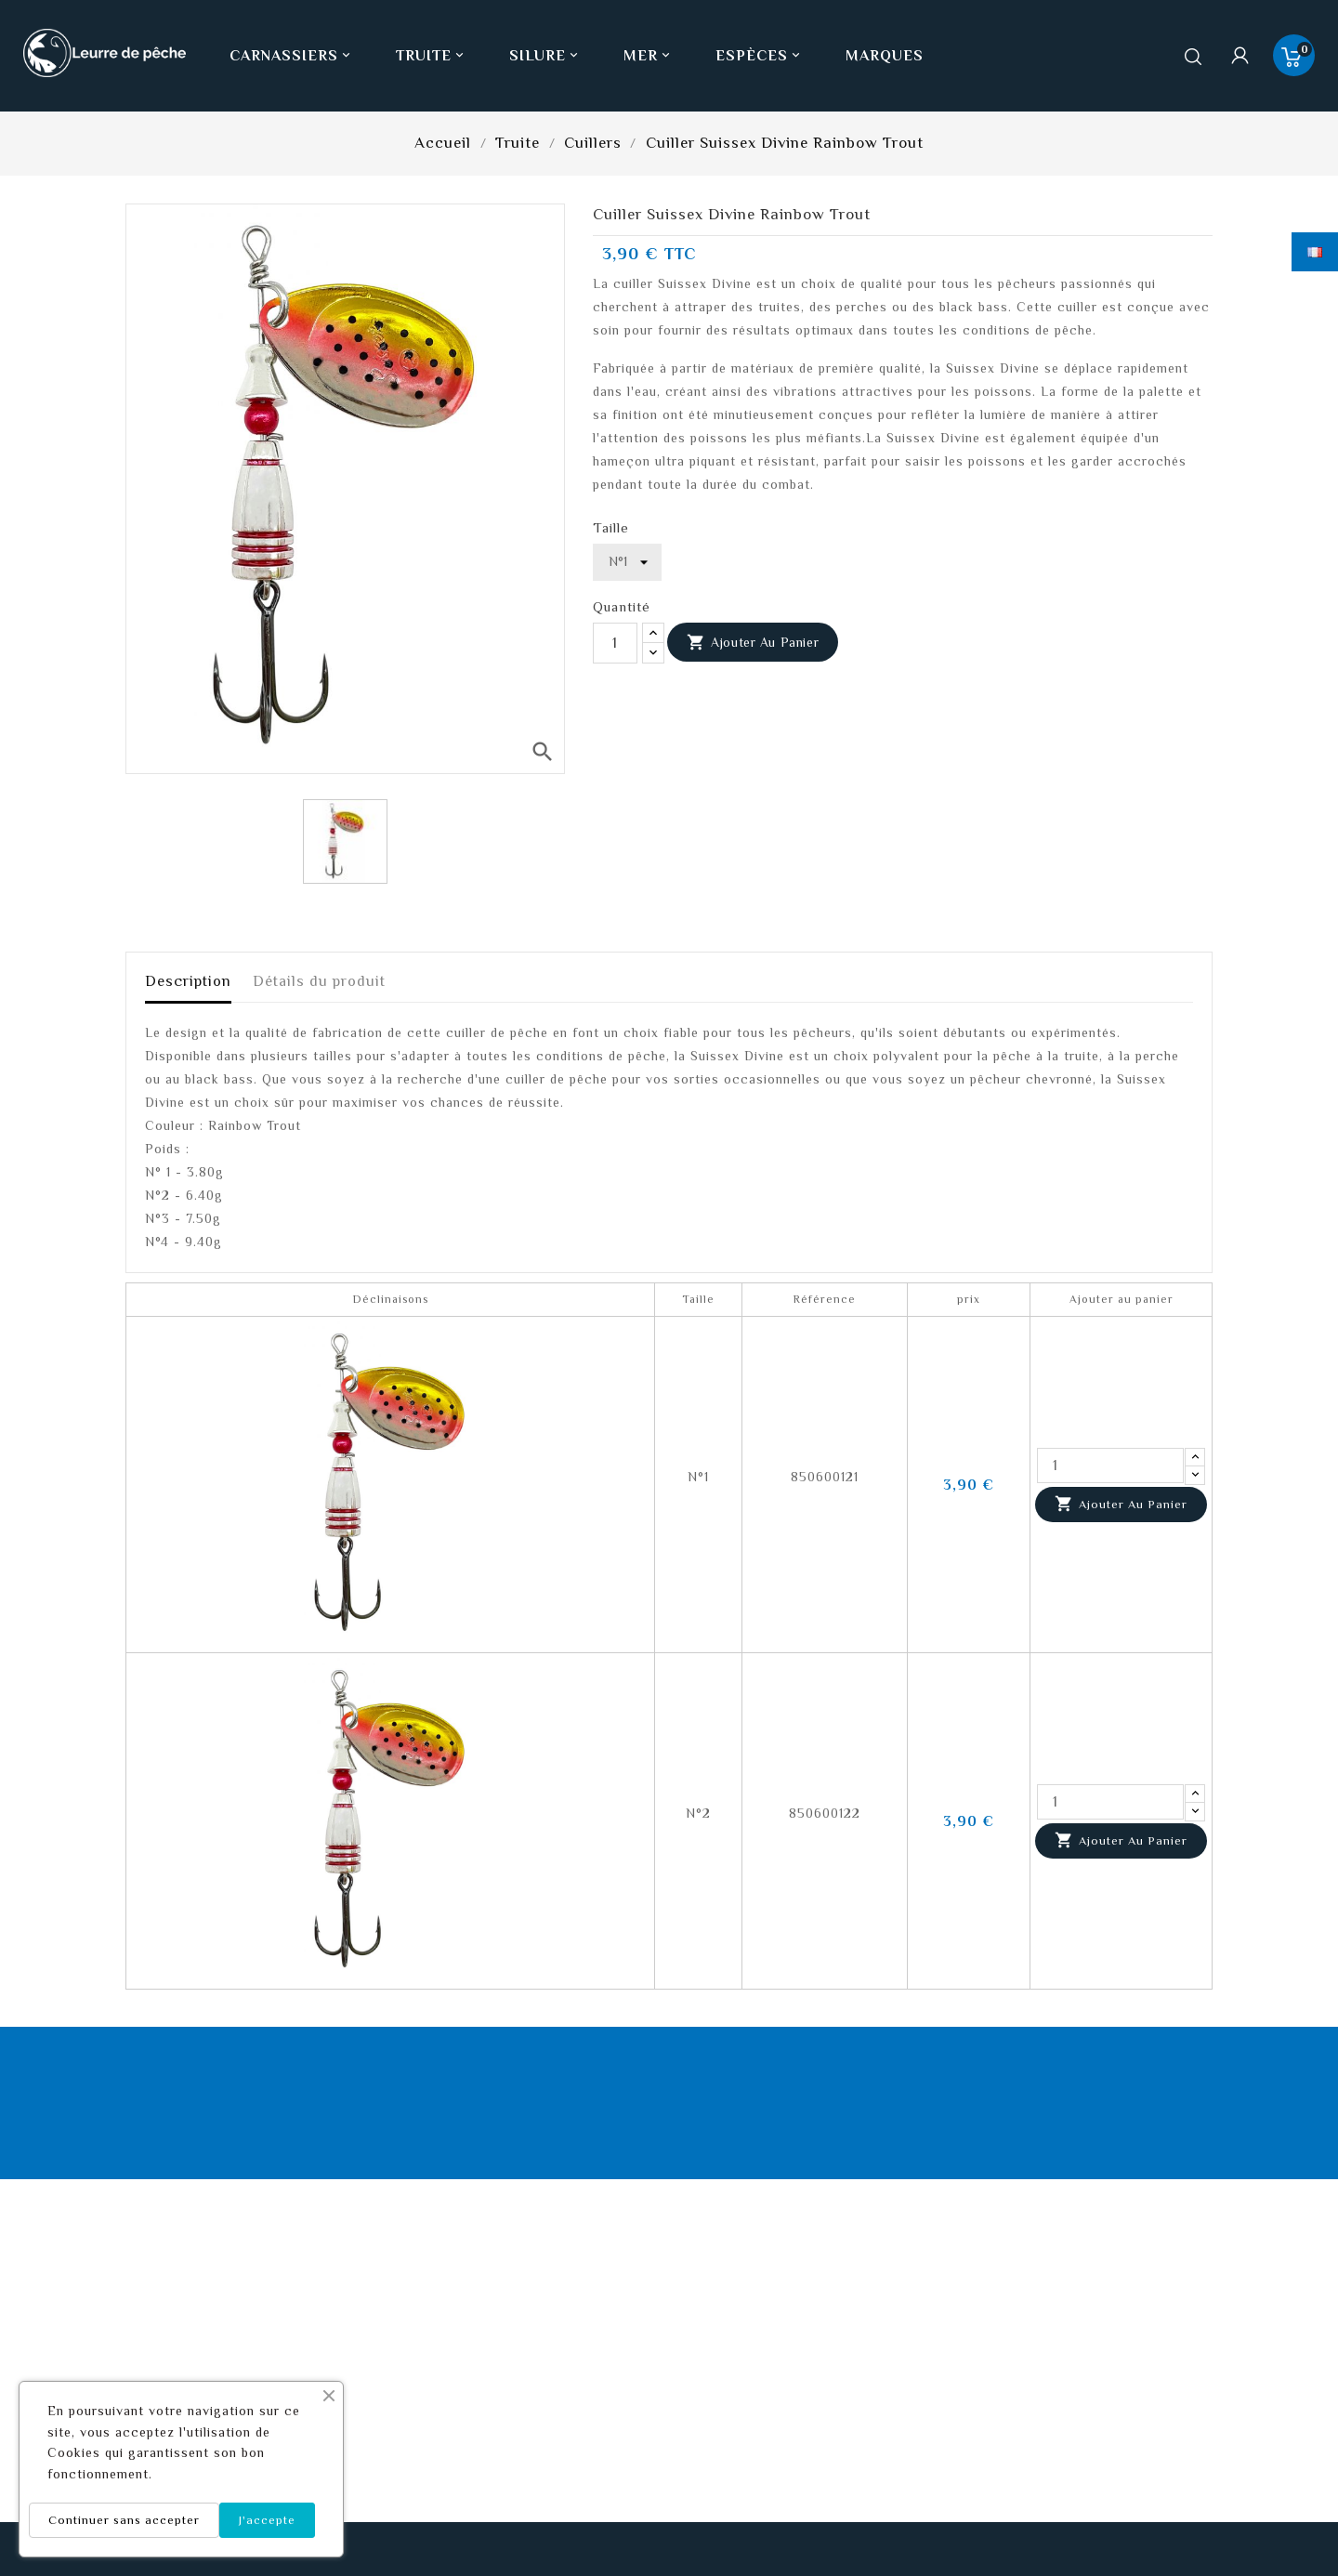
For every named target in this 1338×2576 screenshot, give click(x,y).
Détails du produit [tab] (319, 981)
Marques (885, 55)
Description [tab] (188, 981)
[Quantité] (615, 643)
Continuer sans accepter (124, 2520)
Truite (431, 55)
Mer (648, 55)
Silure (545, 55)
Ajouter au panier (753, 643)
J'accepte (267, 2520)
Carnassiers (292, 55)
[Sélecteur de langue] (1315, 251)
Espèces (759, 55)
